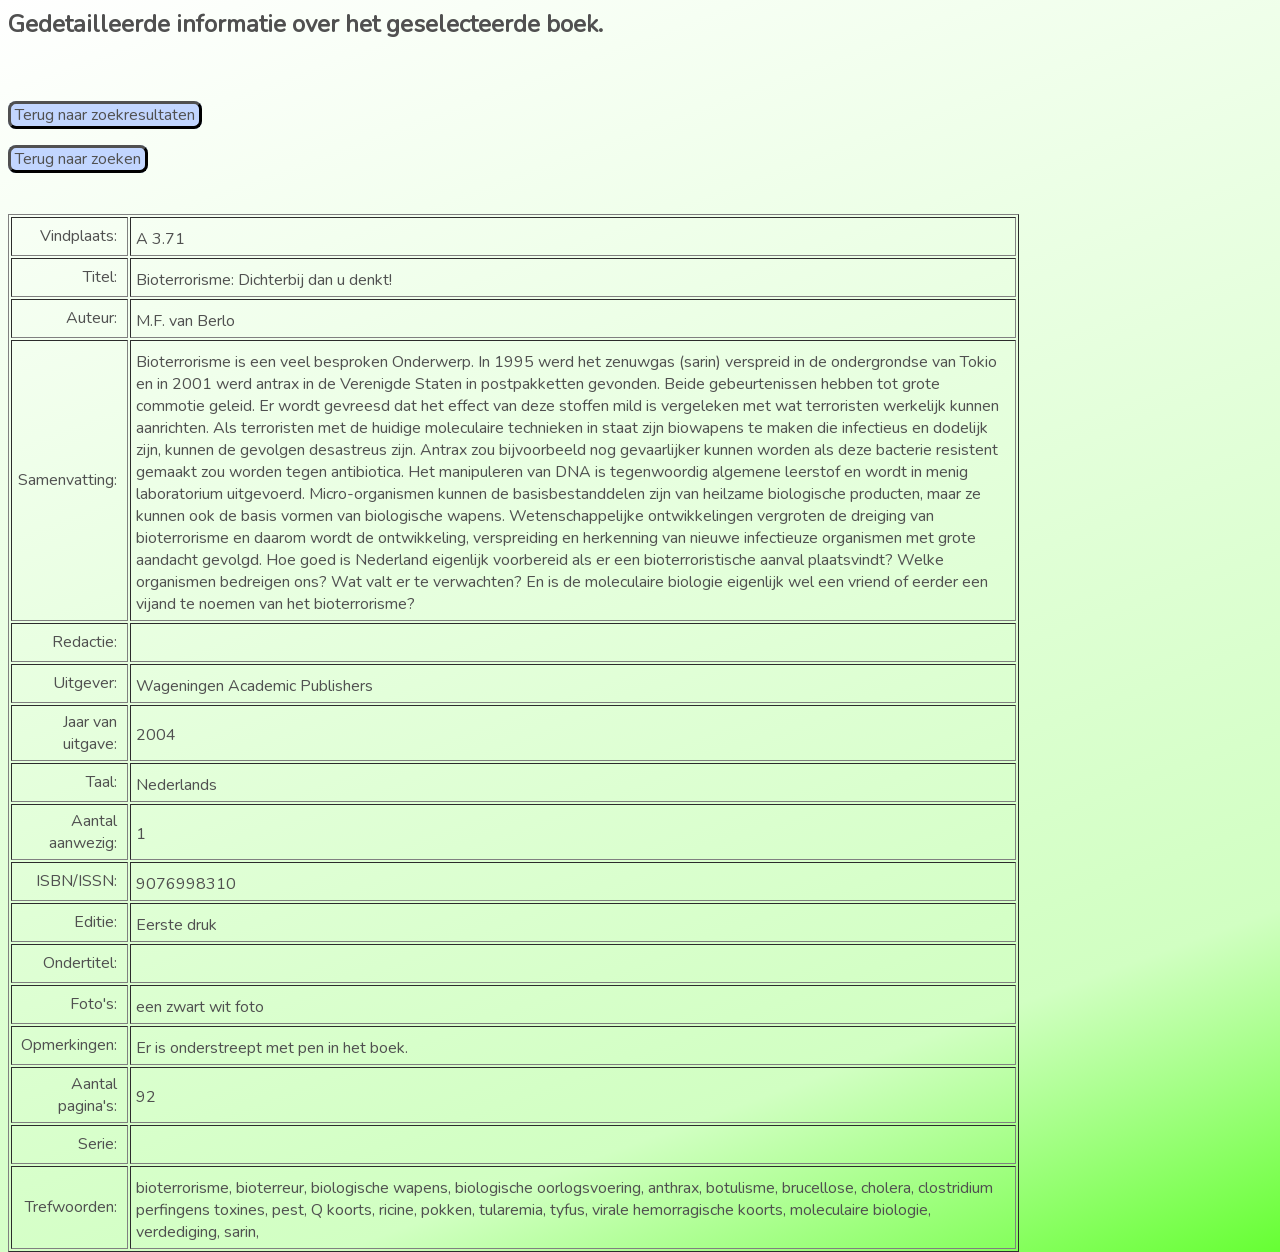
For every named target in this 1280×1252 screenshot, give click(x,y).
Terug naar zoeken (78, 159)
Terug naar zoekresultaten (105, 115)
